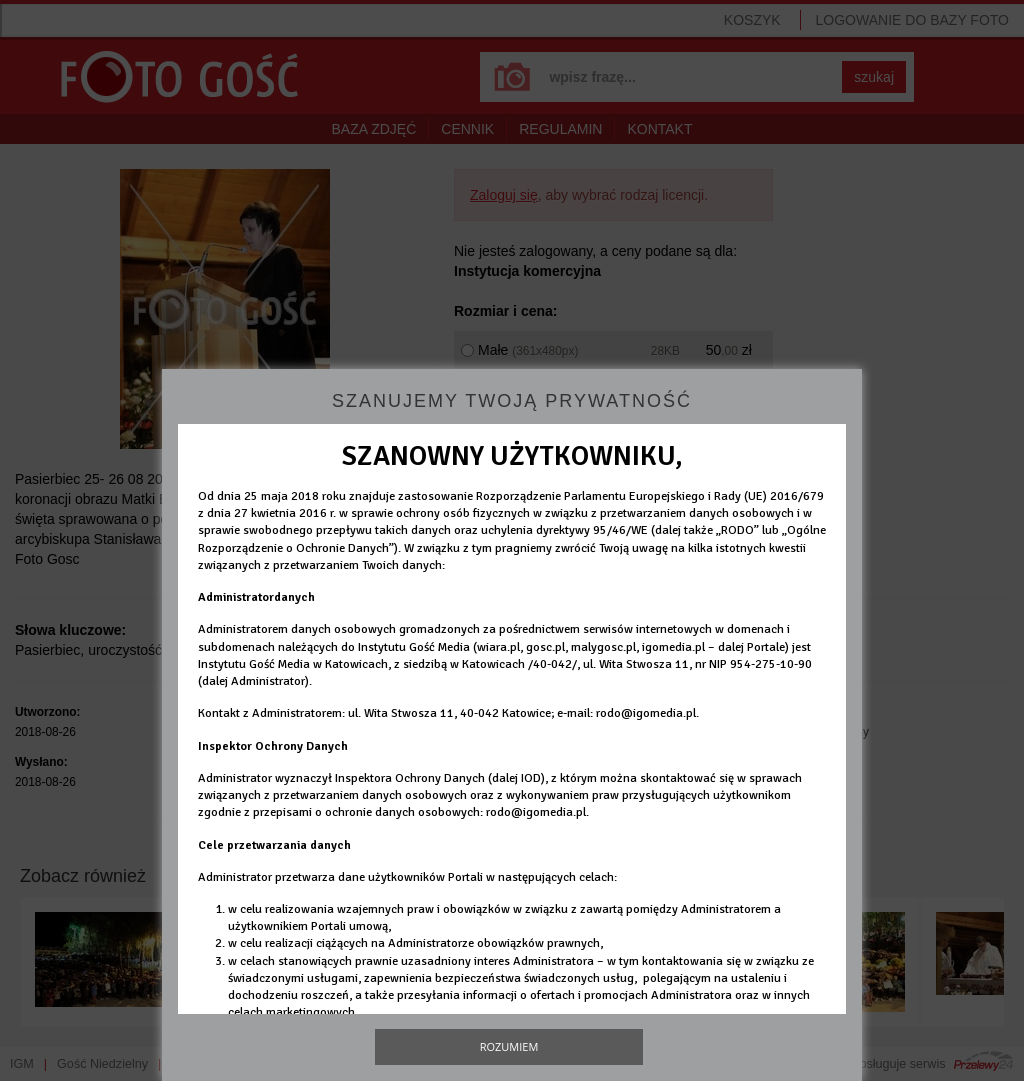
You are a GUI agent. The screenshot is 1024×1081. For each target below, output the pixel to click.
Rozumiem (509, 1046)
